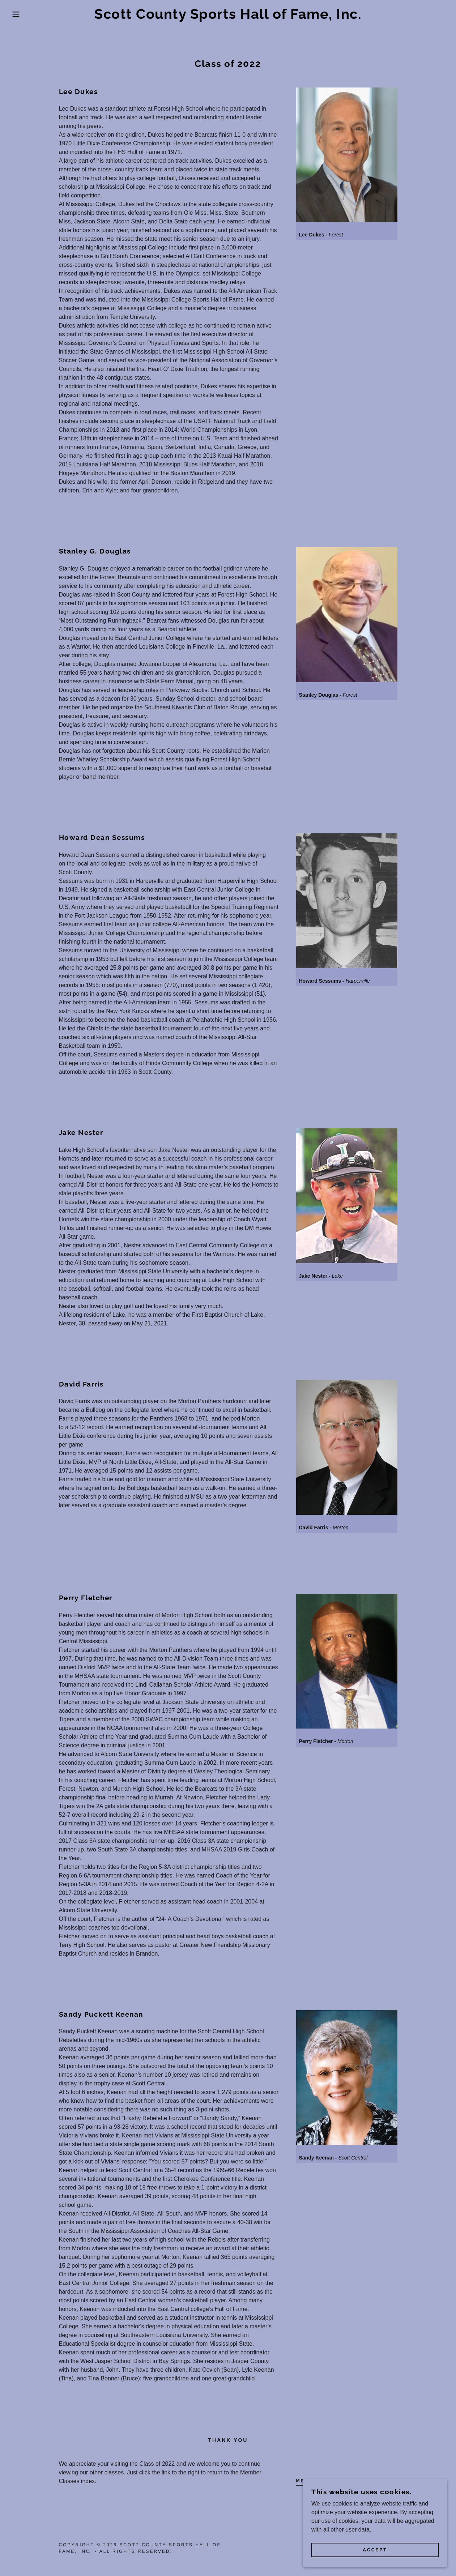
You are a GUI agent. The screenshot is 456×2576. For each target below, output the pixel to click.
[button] (23, 14)
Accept (375, 2560)
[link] (228, 17)
